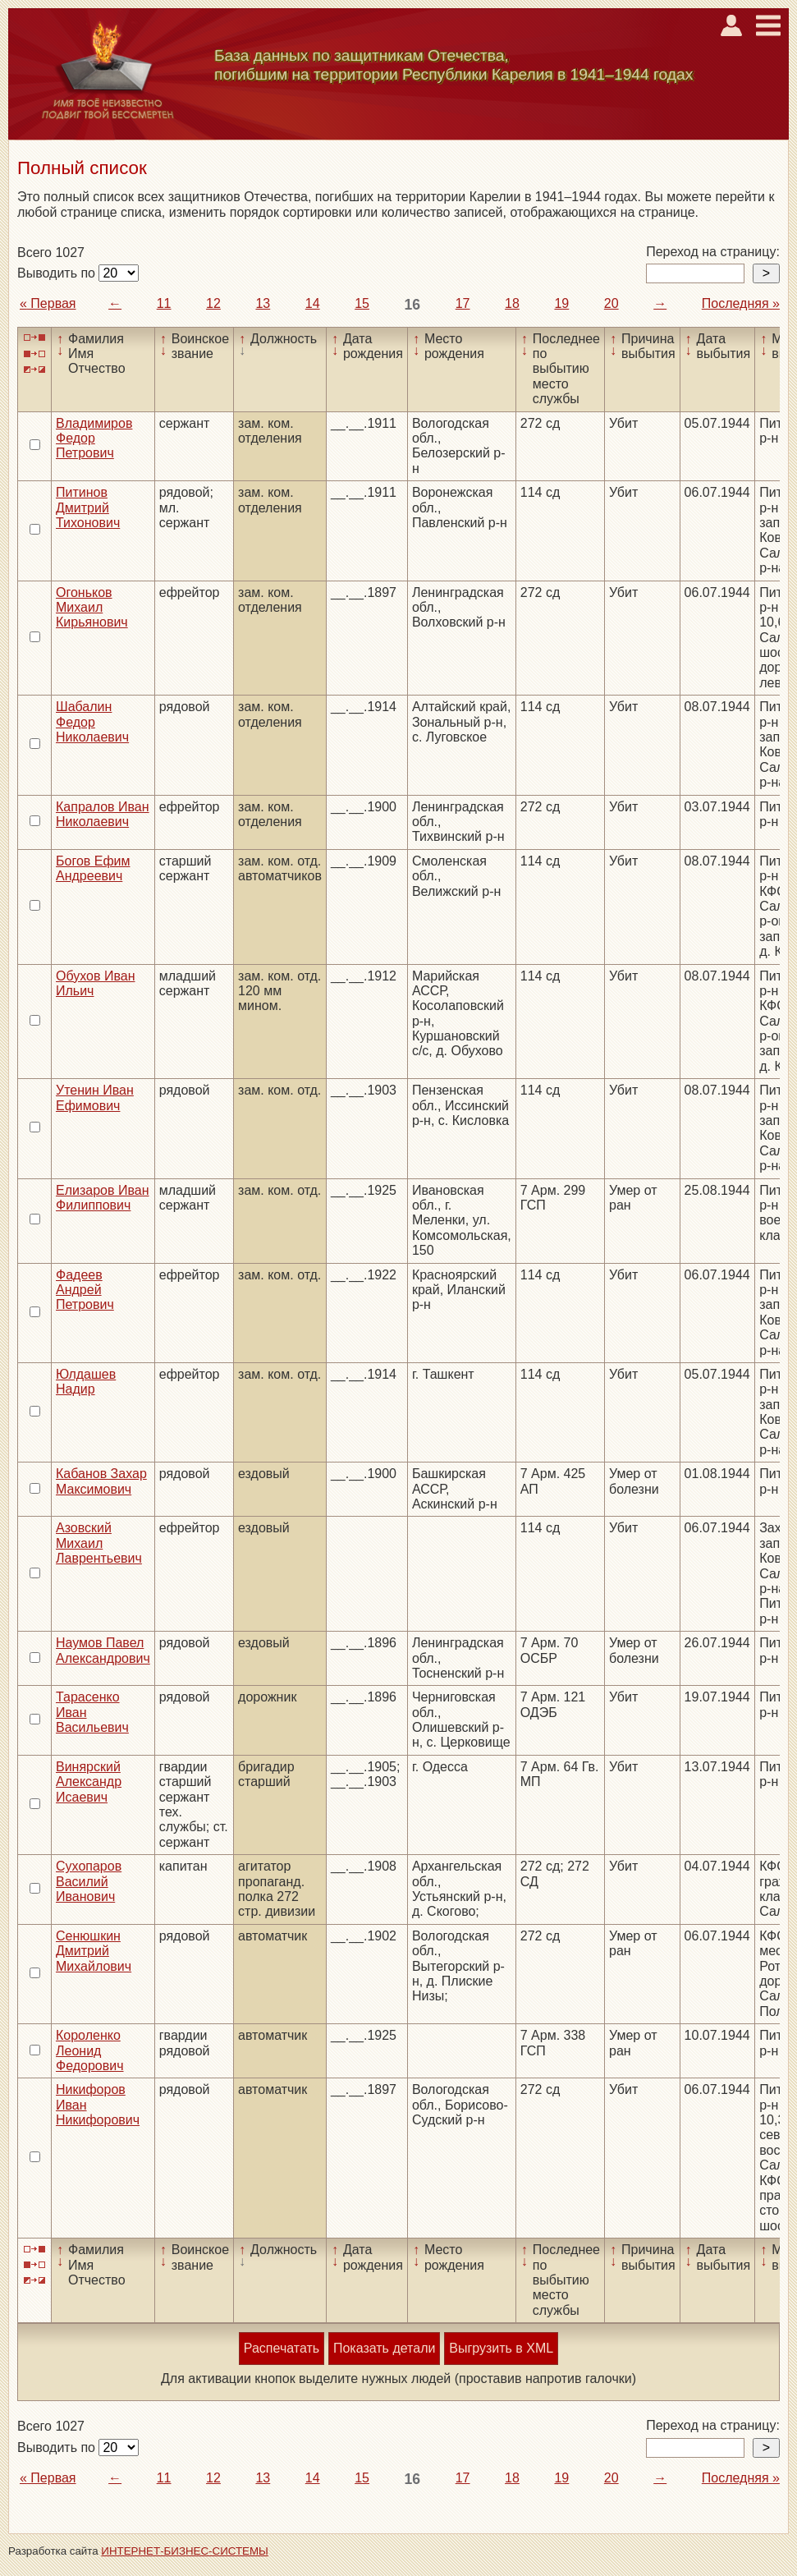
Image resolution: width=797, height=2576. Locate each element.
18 (512, 303)
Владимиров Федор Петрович (94, 438)
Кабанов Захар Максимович (101, 1481)
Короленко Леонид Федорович (90, 2050)
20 (611, 303)
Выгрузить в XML (501, 2348)
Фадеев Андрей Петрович (85, 1290)
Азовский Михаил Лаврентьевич (99, 1543)
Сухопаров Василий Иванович (88, 1881)
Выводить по (57, 273)
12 (213, 303)
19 (561, 303)
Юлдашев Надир (86, 1381)
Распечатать (281, 2348)
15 (362, 303)
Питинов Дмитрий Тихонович (88, 507)
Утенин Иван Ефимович (95, 1097)
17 (463, 303)
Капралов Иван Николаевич (102, 814)
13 (262, 303)
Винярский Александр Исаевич (88, 1782)
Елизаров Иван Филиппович (102, 1197)
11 (164, 303)
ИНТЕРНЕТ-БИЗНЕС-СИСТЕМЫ (184, 2551)
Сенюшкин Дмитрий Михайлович (93, 1951)
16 (413, 304)
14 (312, 303)
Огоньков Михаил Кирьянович (92, 607)
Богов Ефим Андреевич (93, 868)
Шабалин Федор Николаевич (92, 722)
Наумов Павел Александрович (103, 1650)
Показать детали (384, 2348)
